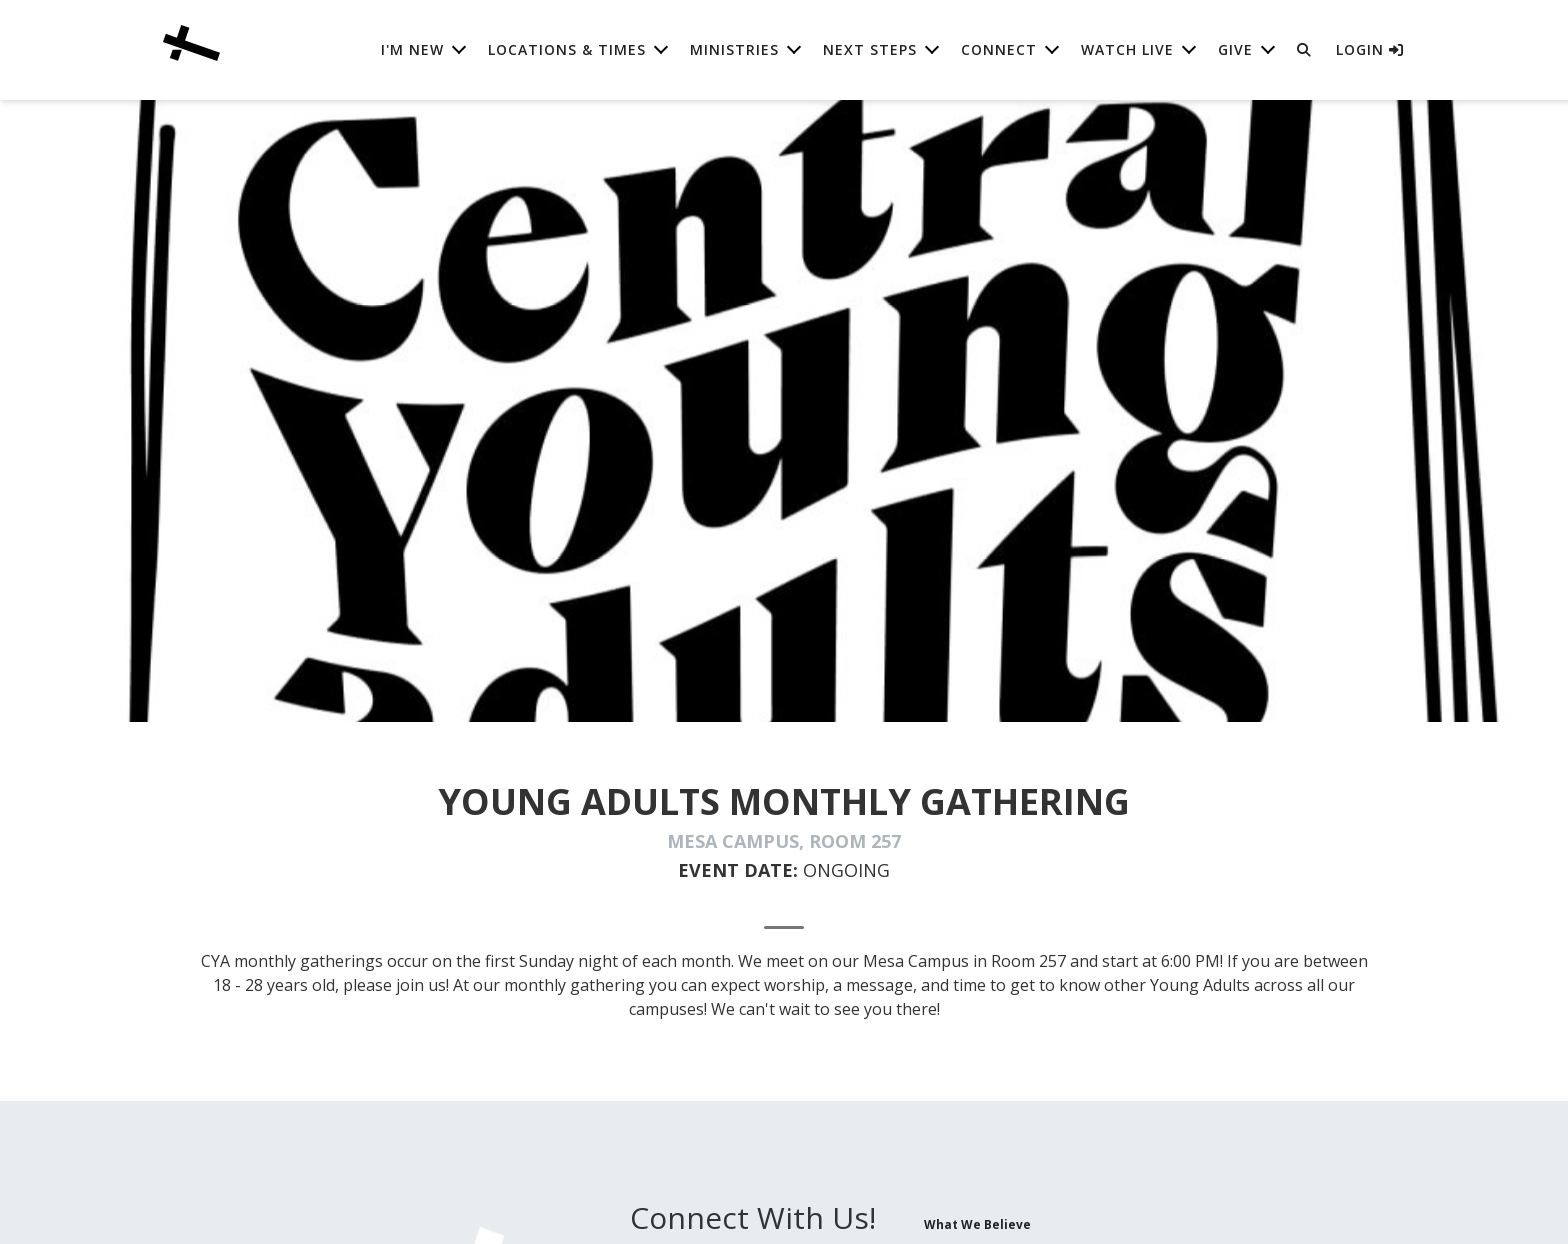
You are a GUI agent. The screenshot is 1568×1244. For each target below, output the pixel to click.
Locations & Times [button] (567, 49)
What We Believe (977, 1224)
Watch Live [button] (1127, 49)
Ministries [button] (734, 49)
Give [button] (1235, 49)
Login (1370, 49)
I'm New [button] (412, 49)
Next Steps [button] (870, 49)
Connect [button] (999, 49)
